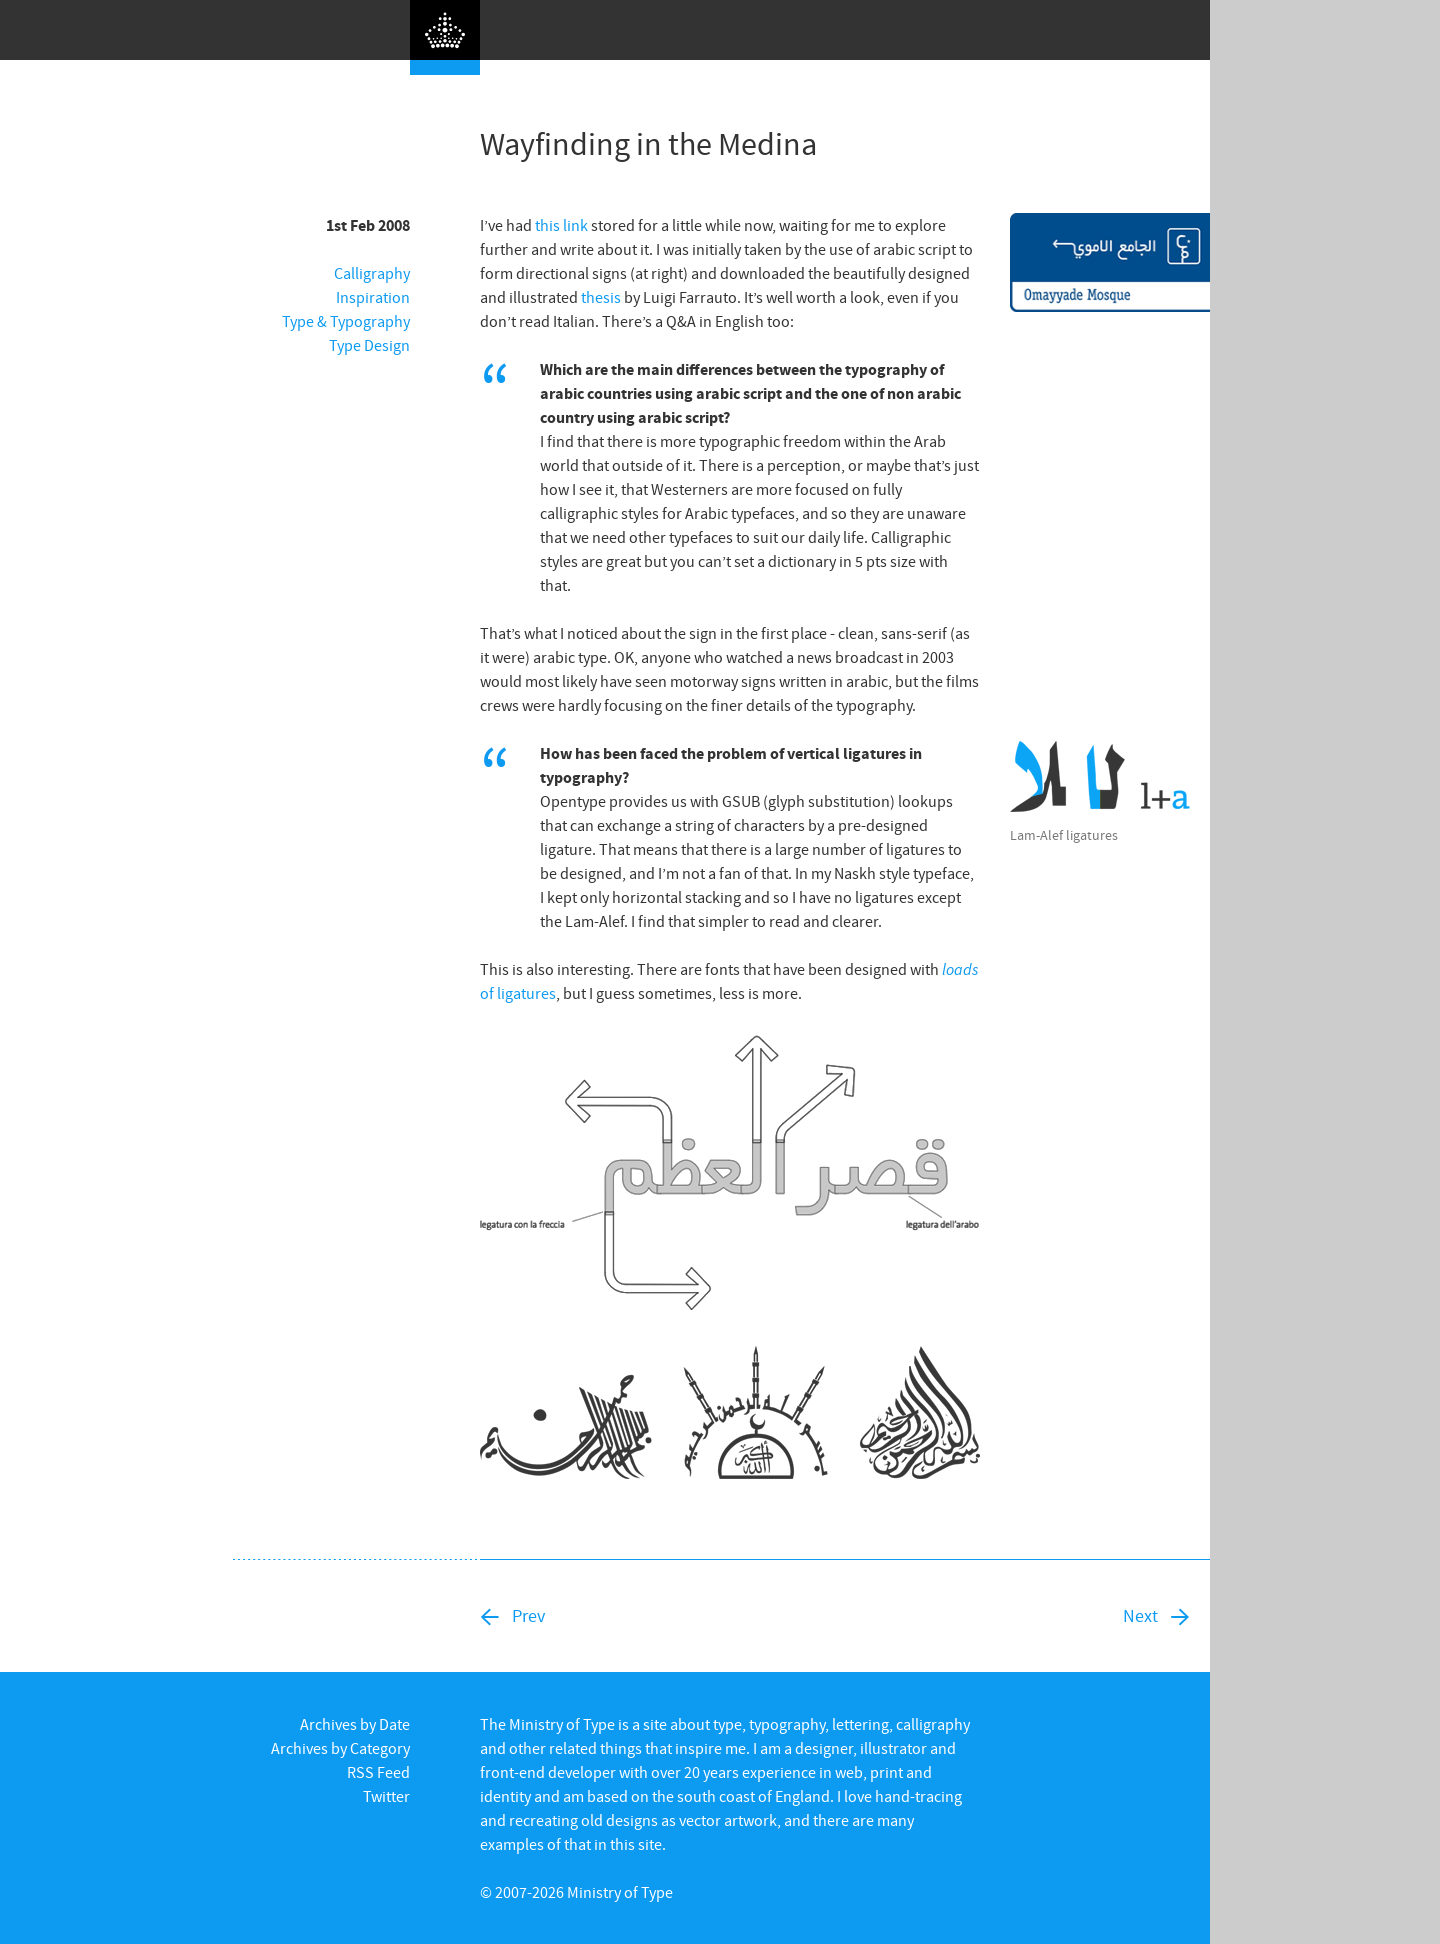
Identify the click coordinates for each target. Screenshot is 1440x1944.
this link (561, 225)
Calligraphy (372, 273)
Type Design (369, 345)
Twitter (386, 1796)
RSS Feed (378, 1772)
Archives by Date (355, 1724)
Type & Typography (346, 321)
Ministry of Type (620, 1892)
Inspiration (373, 297)
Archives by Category (340, 1748)
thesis (601, 297)
